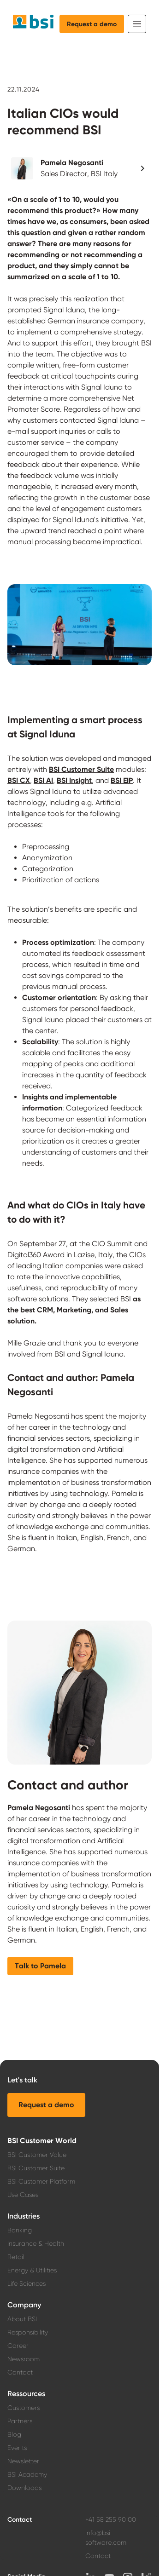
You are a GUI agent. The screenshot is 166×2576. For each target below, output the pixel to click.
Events (17, 2447)
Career (18, 2345)
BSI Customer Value (36, 2154)
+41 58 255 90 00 (110, 2519)
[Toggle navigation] (137, 24)
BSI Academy (27, 2474)
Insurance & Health (35, 2243)
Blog (14, 2434)
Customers (23, 2407)
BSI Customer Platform (41, 2181)
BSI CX (18, 780)
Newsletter (23, 2461)
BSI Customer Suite (81, 769)
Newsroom (23, 2359)
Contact (20, 2372)
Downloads (24, 2487)
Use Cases (22, 2194)
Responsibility (27, 2332)
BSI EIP (122, 780)
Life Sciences (26, 2283)
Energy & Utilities (32, 2270)
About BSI (22, 2319)
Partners (19, 2421)
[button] (79, 168)
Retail (15, 2256)
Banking (19, 2230)
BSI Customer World (42, 2140)
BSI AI (43, 780)
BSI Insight (74, 780)
